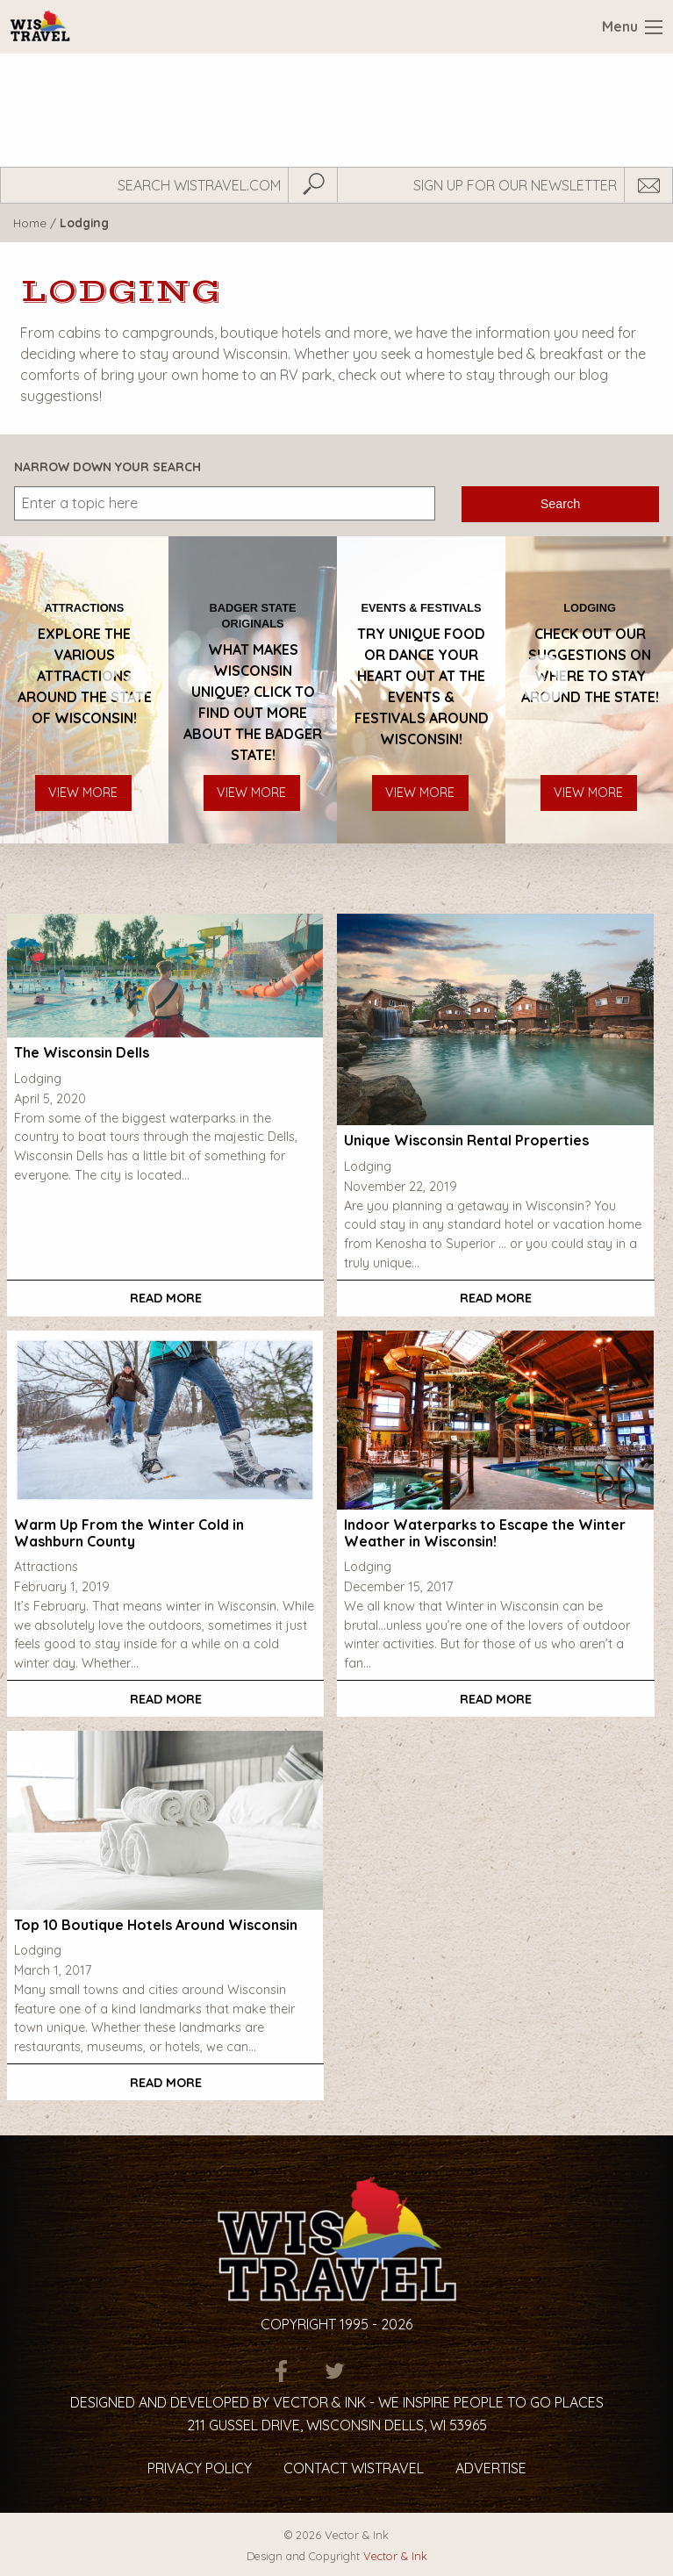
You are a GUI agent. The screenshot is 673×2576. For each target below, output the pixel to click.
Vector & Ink (395, 2556)
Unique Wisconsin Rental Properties (466, 1140)
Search (561, 504)
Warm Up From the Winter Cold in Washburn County (129, 1533)
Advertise (490, 2468)
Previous (107, 690)
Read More (166, 1298)
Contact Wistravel (353, 2468)
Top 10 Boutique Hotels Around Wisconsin (155, 1925)
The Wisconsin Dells (81, 1052)
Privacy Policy (199, 2468)
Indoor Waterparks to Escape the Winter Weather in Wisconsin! (485, 1533)
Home (30, 222)
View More (83, 792)
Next (524, 690)
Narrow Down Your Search (107, 467)
